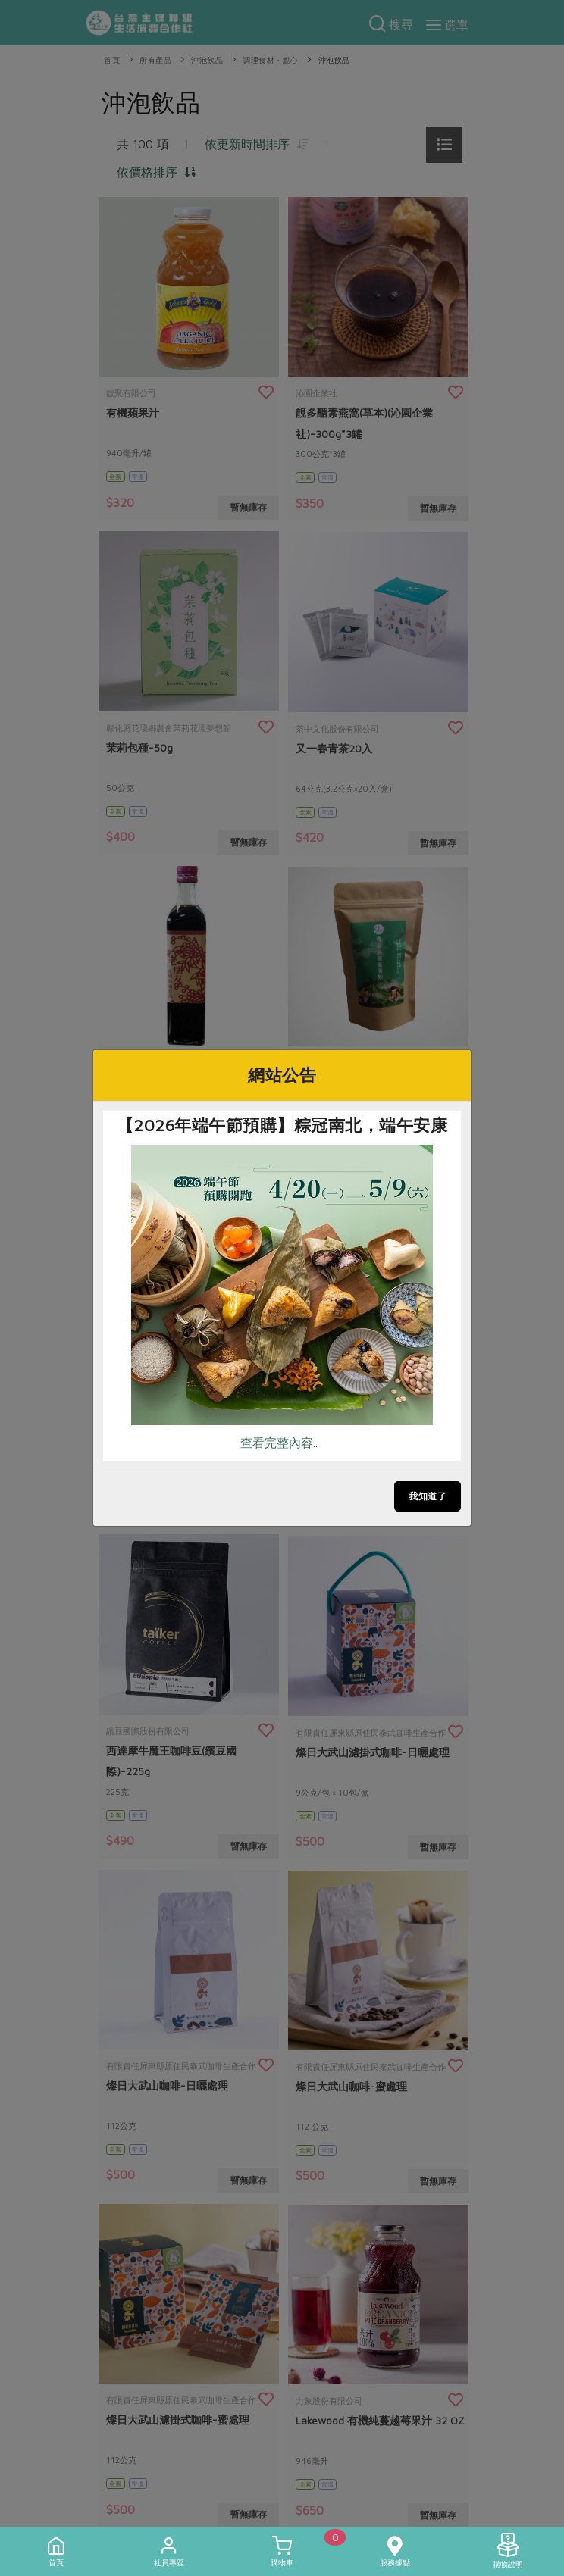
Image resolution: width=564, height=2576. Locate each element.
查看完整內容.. (279, 1442)
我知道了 (427, 1496)
